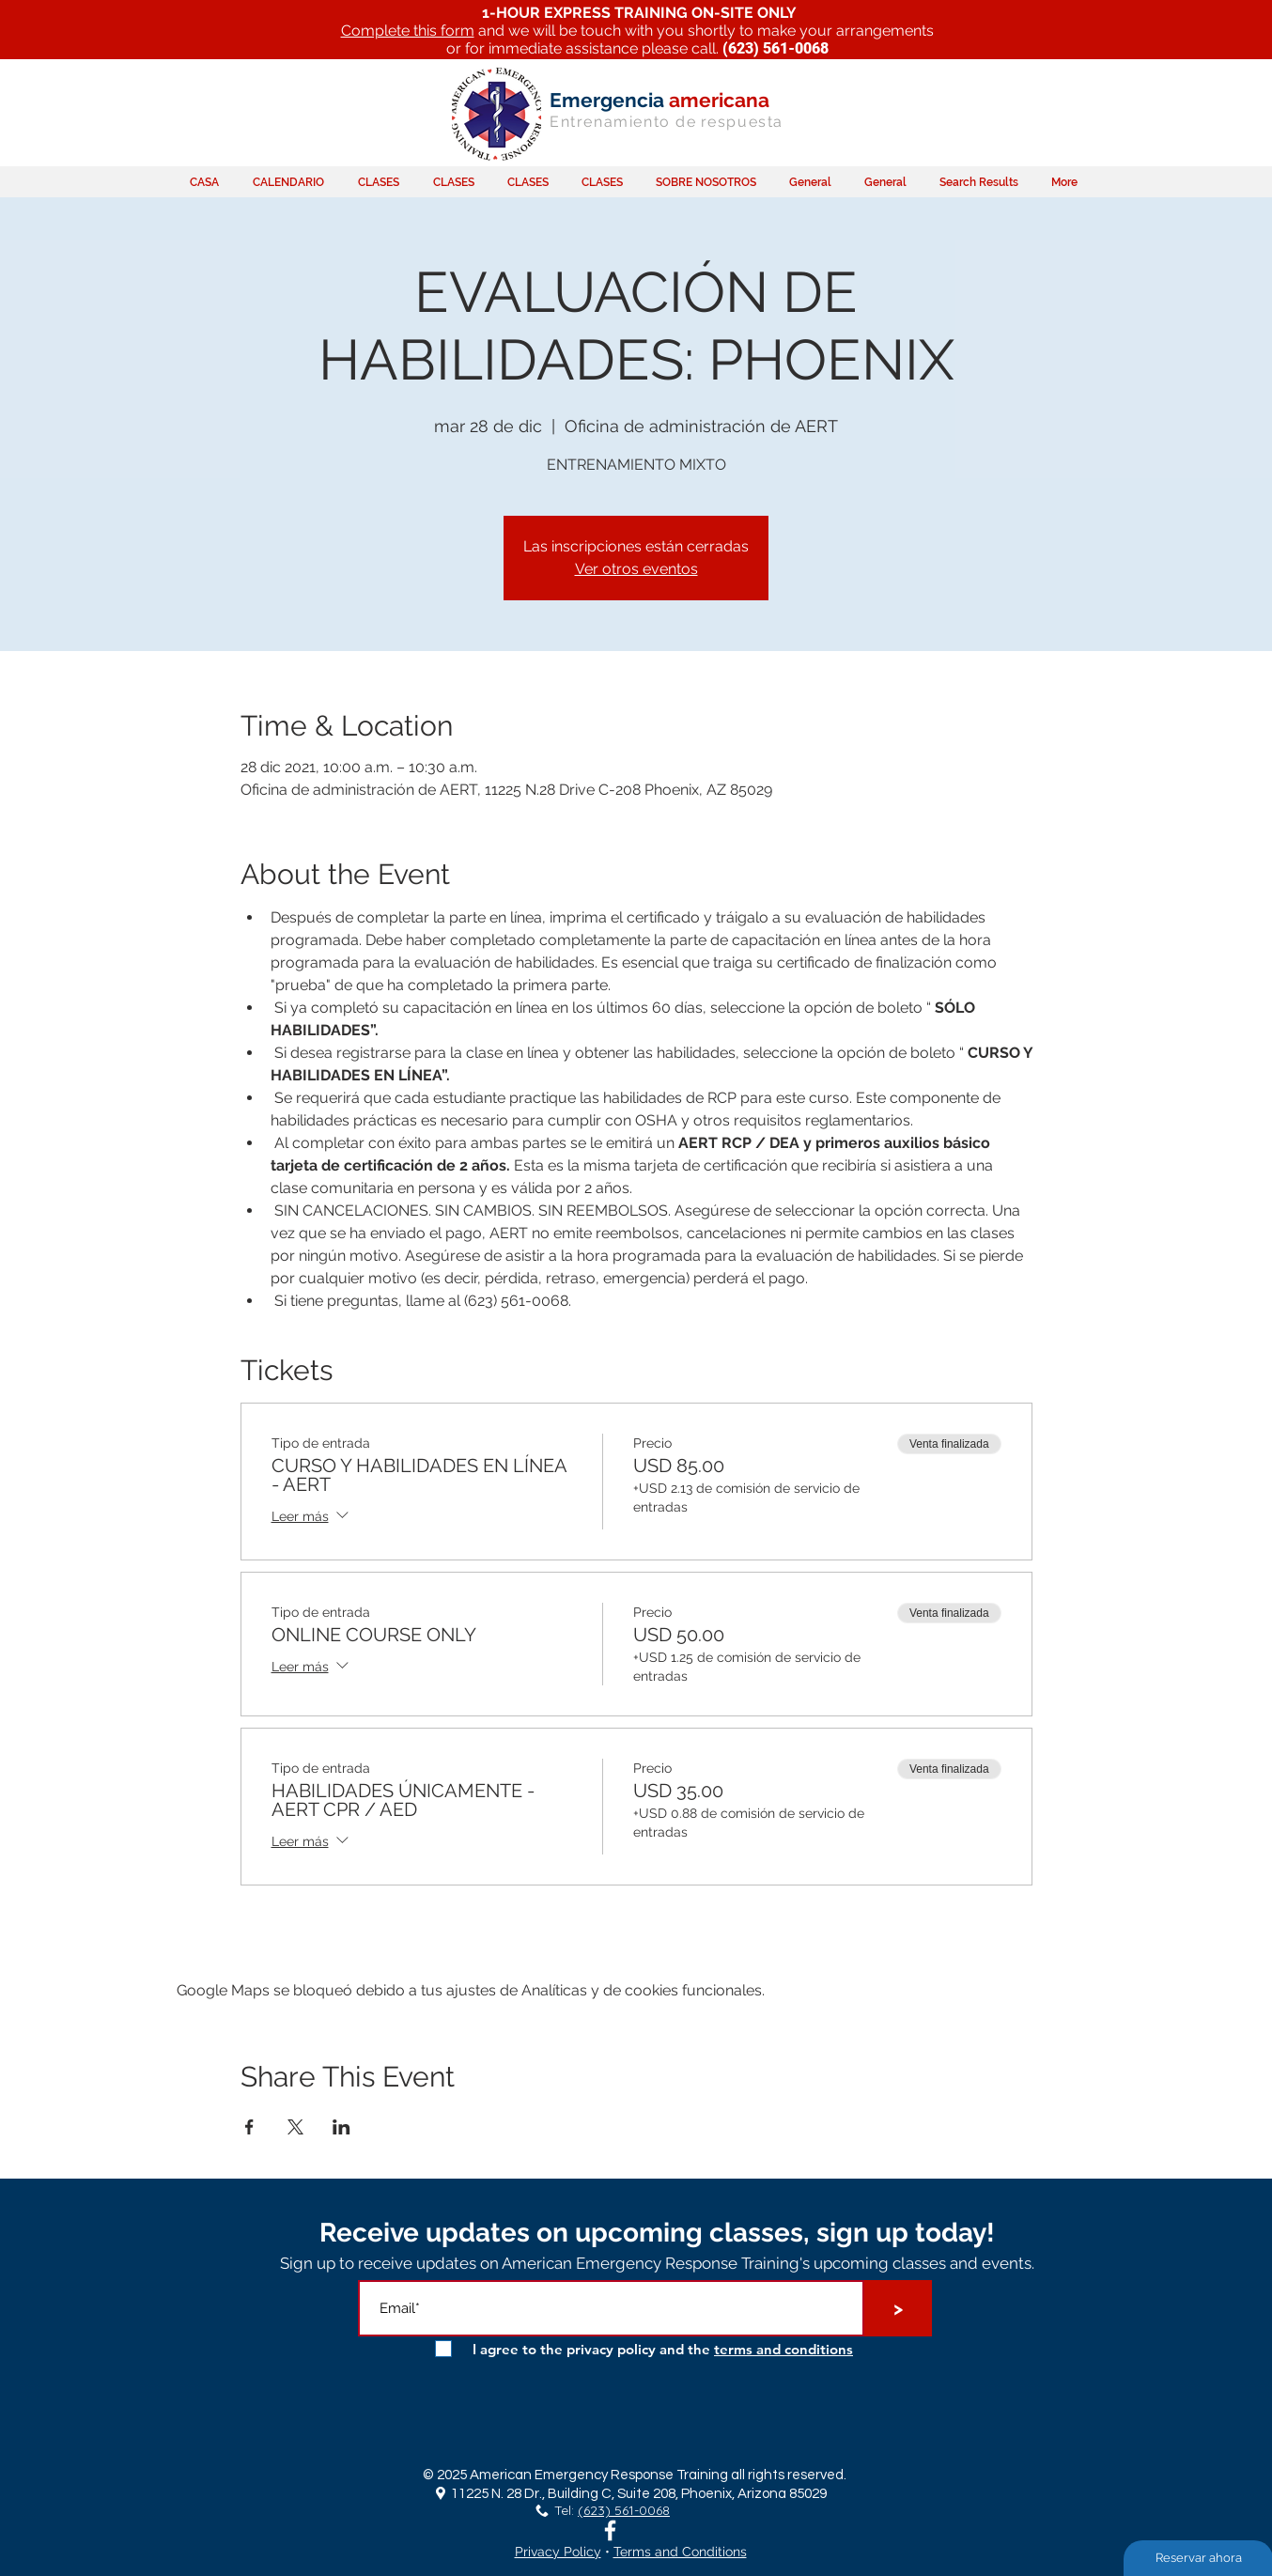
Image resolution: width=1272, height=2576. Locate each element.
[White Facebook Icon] (610, 2530)
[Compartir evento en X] (295, 2126)
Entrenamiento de (623, 122)
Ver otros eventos (636, 569)
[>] (898, 2308)
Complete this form (407, 30)
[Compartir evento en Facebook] (249, 2126)
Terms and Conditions (680, 2551)
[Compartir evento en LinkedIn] (341, 2126)
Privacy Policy (558, 2551)
